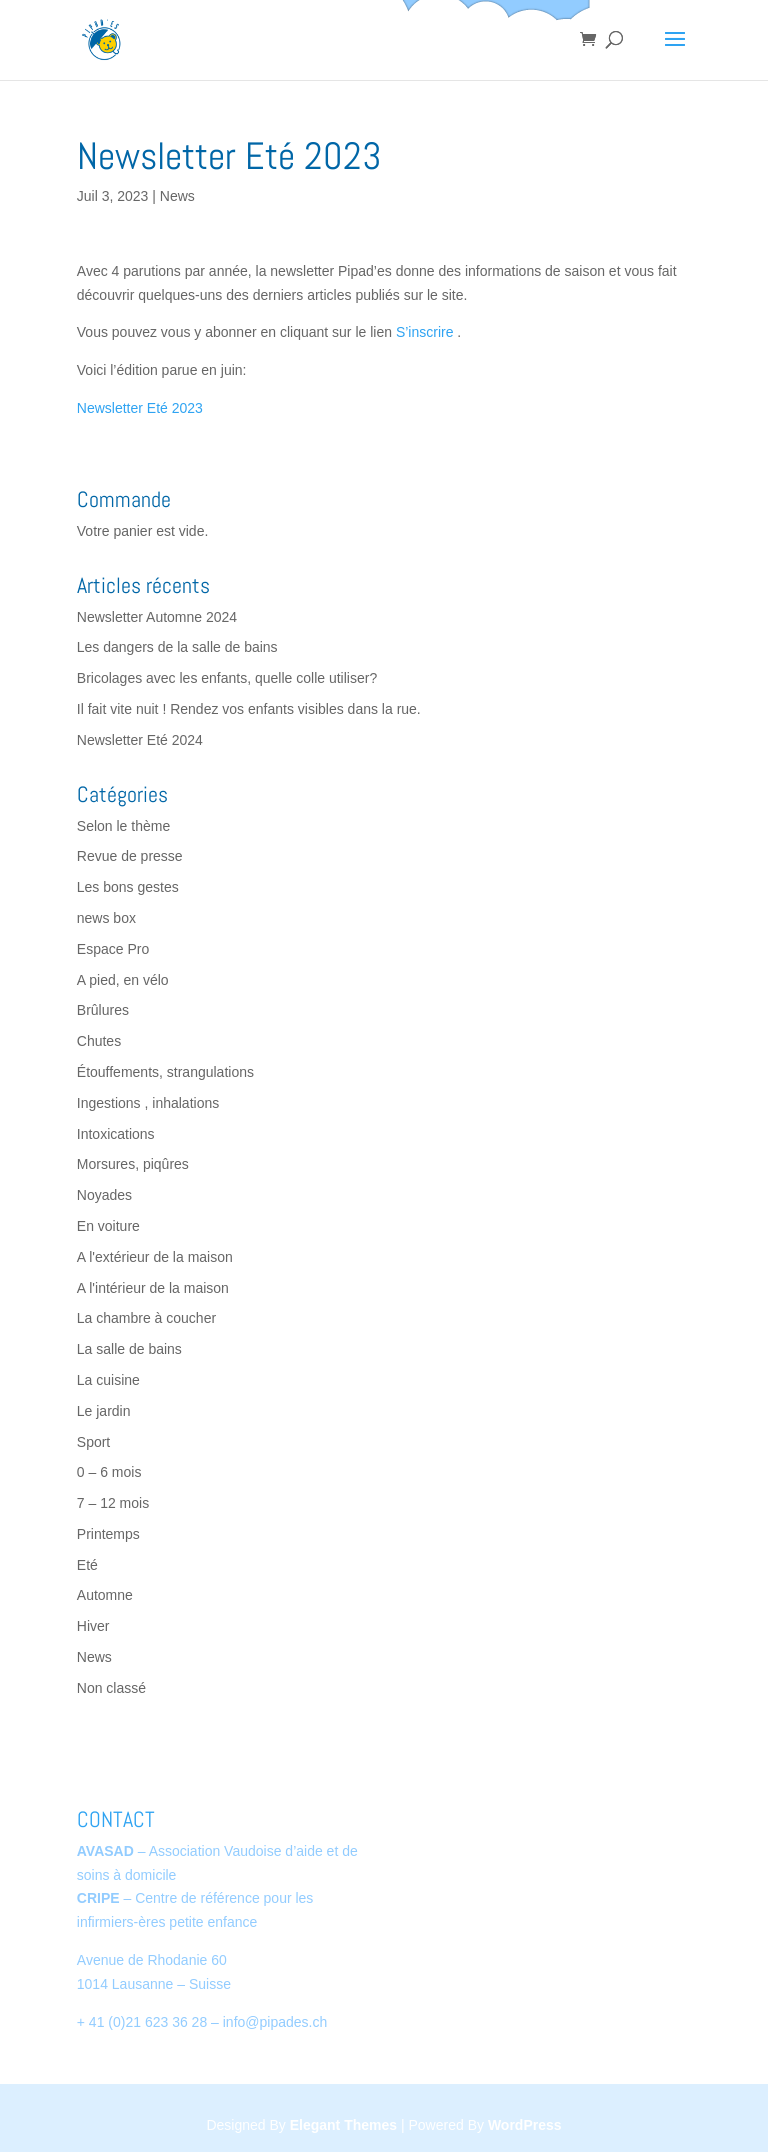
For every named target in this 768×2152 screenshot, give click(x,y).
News (177, 196)
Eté (87, 1565)
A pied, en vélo (123, 980)
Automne (105, 1595)
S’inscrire (425, 332)
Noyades (104, 1195)
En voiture (108, 1226)
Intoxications (116, 1134)
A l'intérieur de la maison (153, 1288)
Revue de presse (130, 856)
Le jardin (104, 1411)
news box (106, 918)
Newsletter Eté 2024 (140, 740)
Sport (93, 1442)
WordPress (525, 2125)
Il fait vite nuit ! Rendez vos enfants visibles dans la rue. (249, 709)
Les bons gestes (128, 887)
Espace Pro (113, 949)
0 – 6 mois (109, 1472)
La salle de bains (129, 1349)
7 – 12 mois (113, 1503)
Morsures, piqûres (133, 1164)
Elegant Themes (343, 2125)
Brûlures (103, 1010)
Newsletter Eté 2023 (140, 408)
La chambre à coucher (146, 1318)
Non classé (111, 1688)
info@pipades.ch (275, 2022)
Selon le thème (123, 826)
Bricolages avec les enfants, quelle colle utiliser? (227, 678)
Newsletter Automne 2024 (157, 617)
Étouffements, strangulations (165, 1072)
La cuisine (108, 1380)
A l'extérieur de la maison (155, 1257)
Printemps (108, 1534)
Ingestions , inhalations (148, 1103)
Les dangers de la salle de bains (177, 647)
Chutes (99, 1041)
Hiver (93, 1626)
